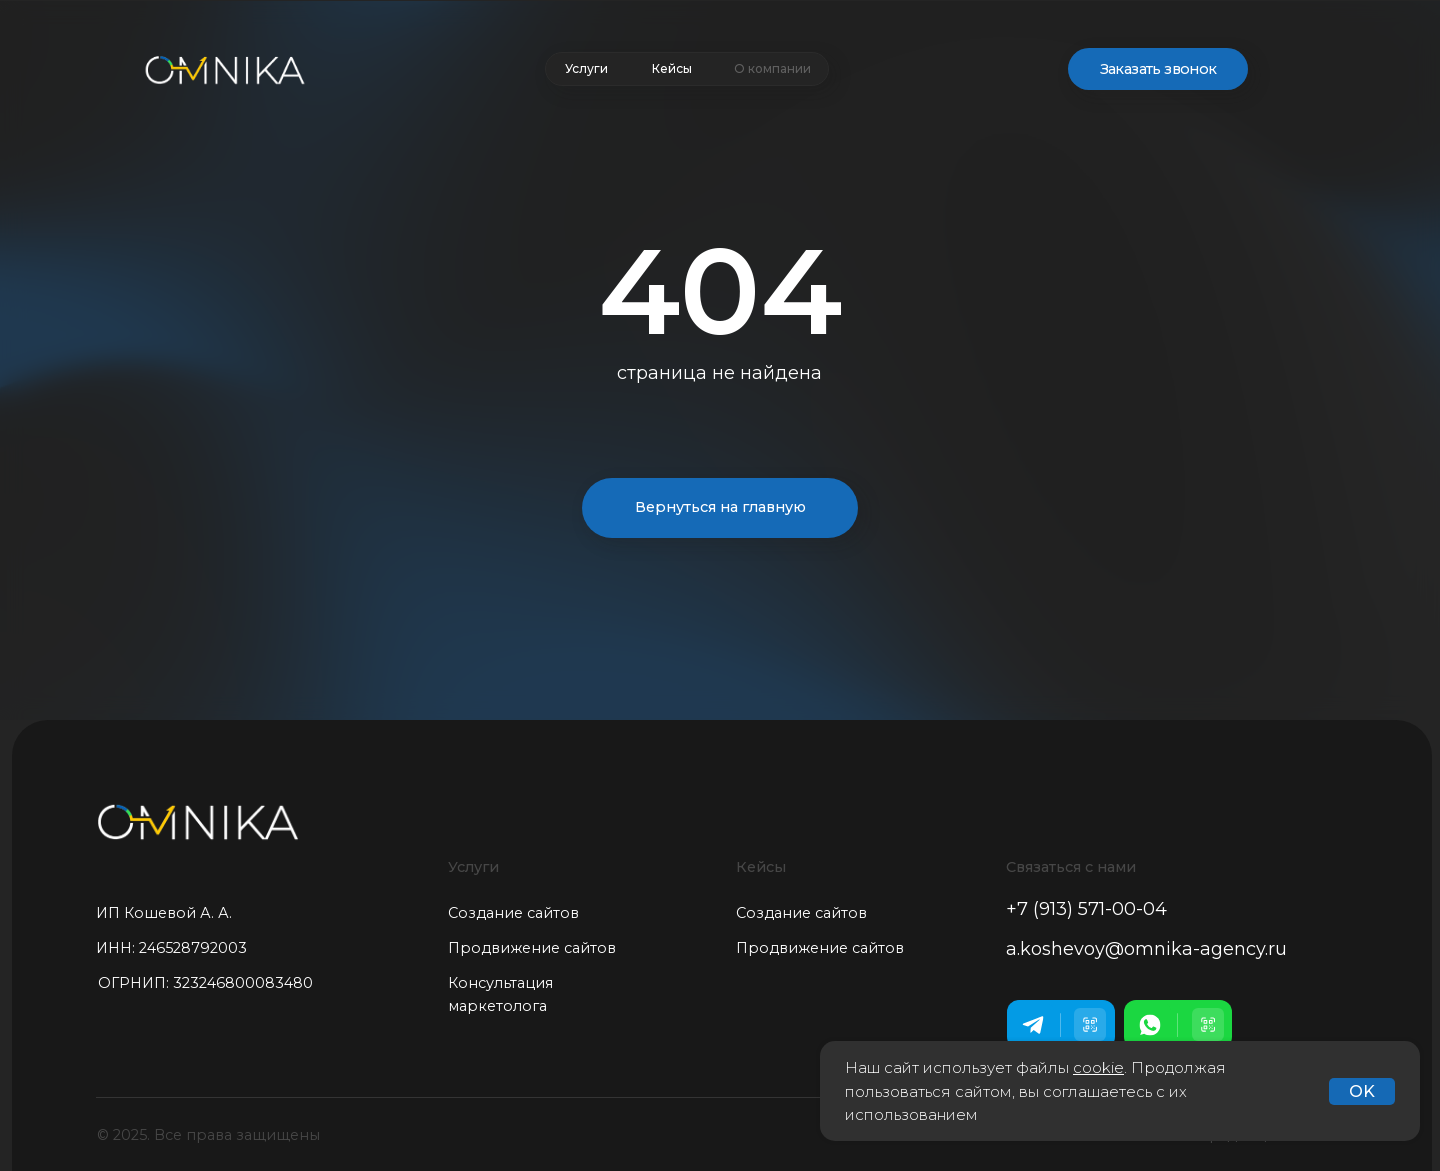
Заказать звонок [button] (1158, 69)
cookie (1098, 1067)
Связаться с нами (1071, 867)
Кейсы (672, 68)
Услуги (586, 68)
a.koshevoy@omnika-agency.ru (1146, 949)
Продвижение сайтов (532, 948)
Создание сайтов (513, 913)
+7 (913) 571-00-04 (1086, 909)
